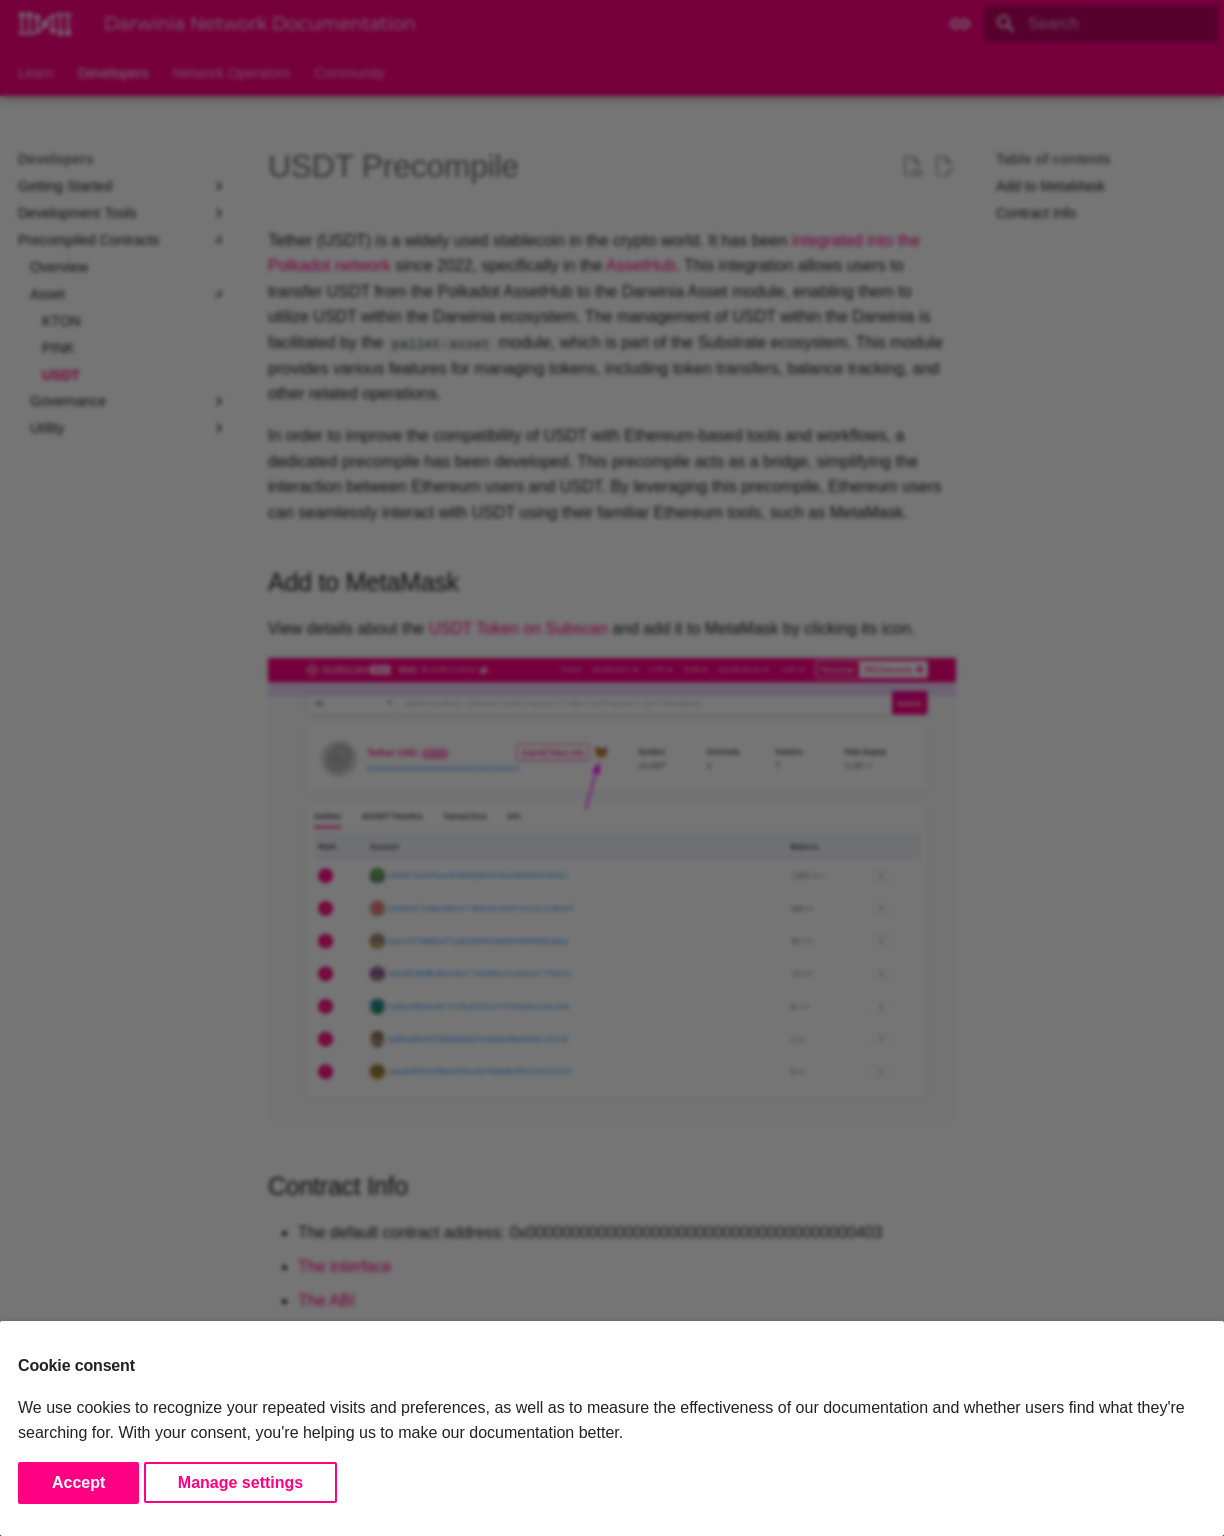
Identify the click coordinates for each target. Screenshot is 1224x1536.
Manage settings (240, 1482)
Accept (78, 1482)
